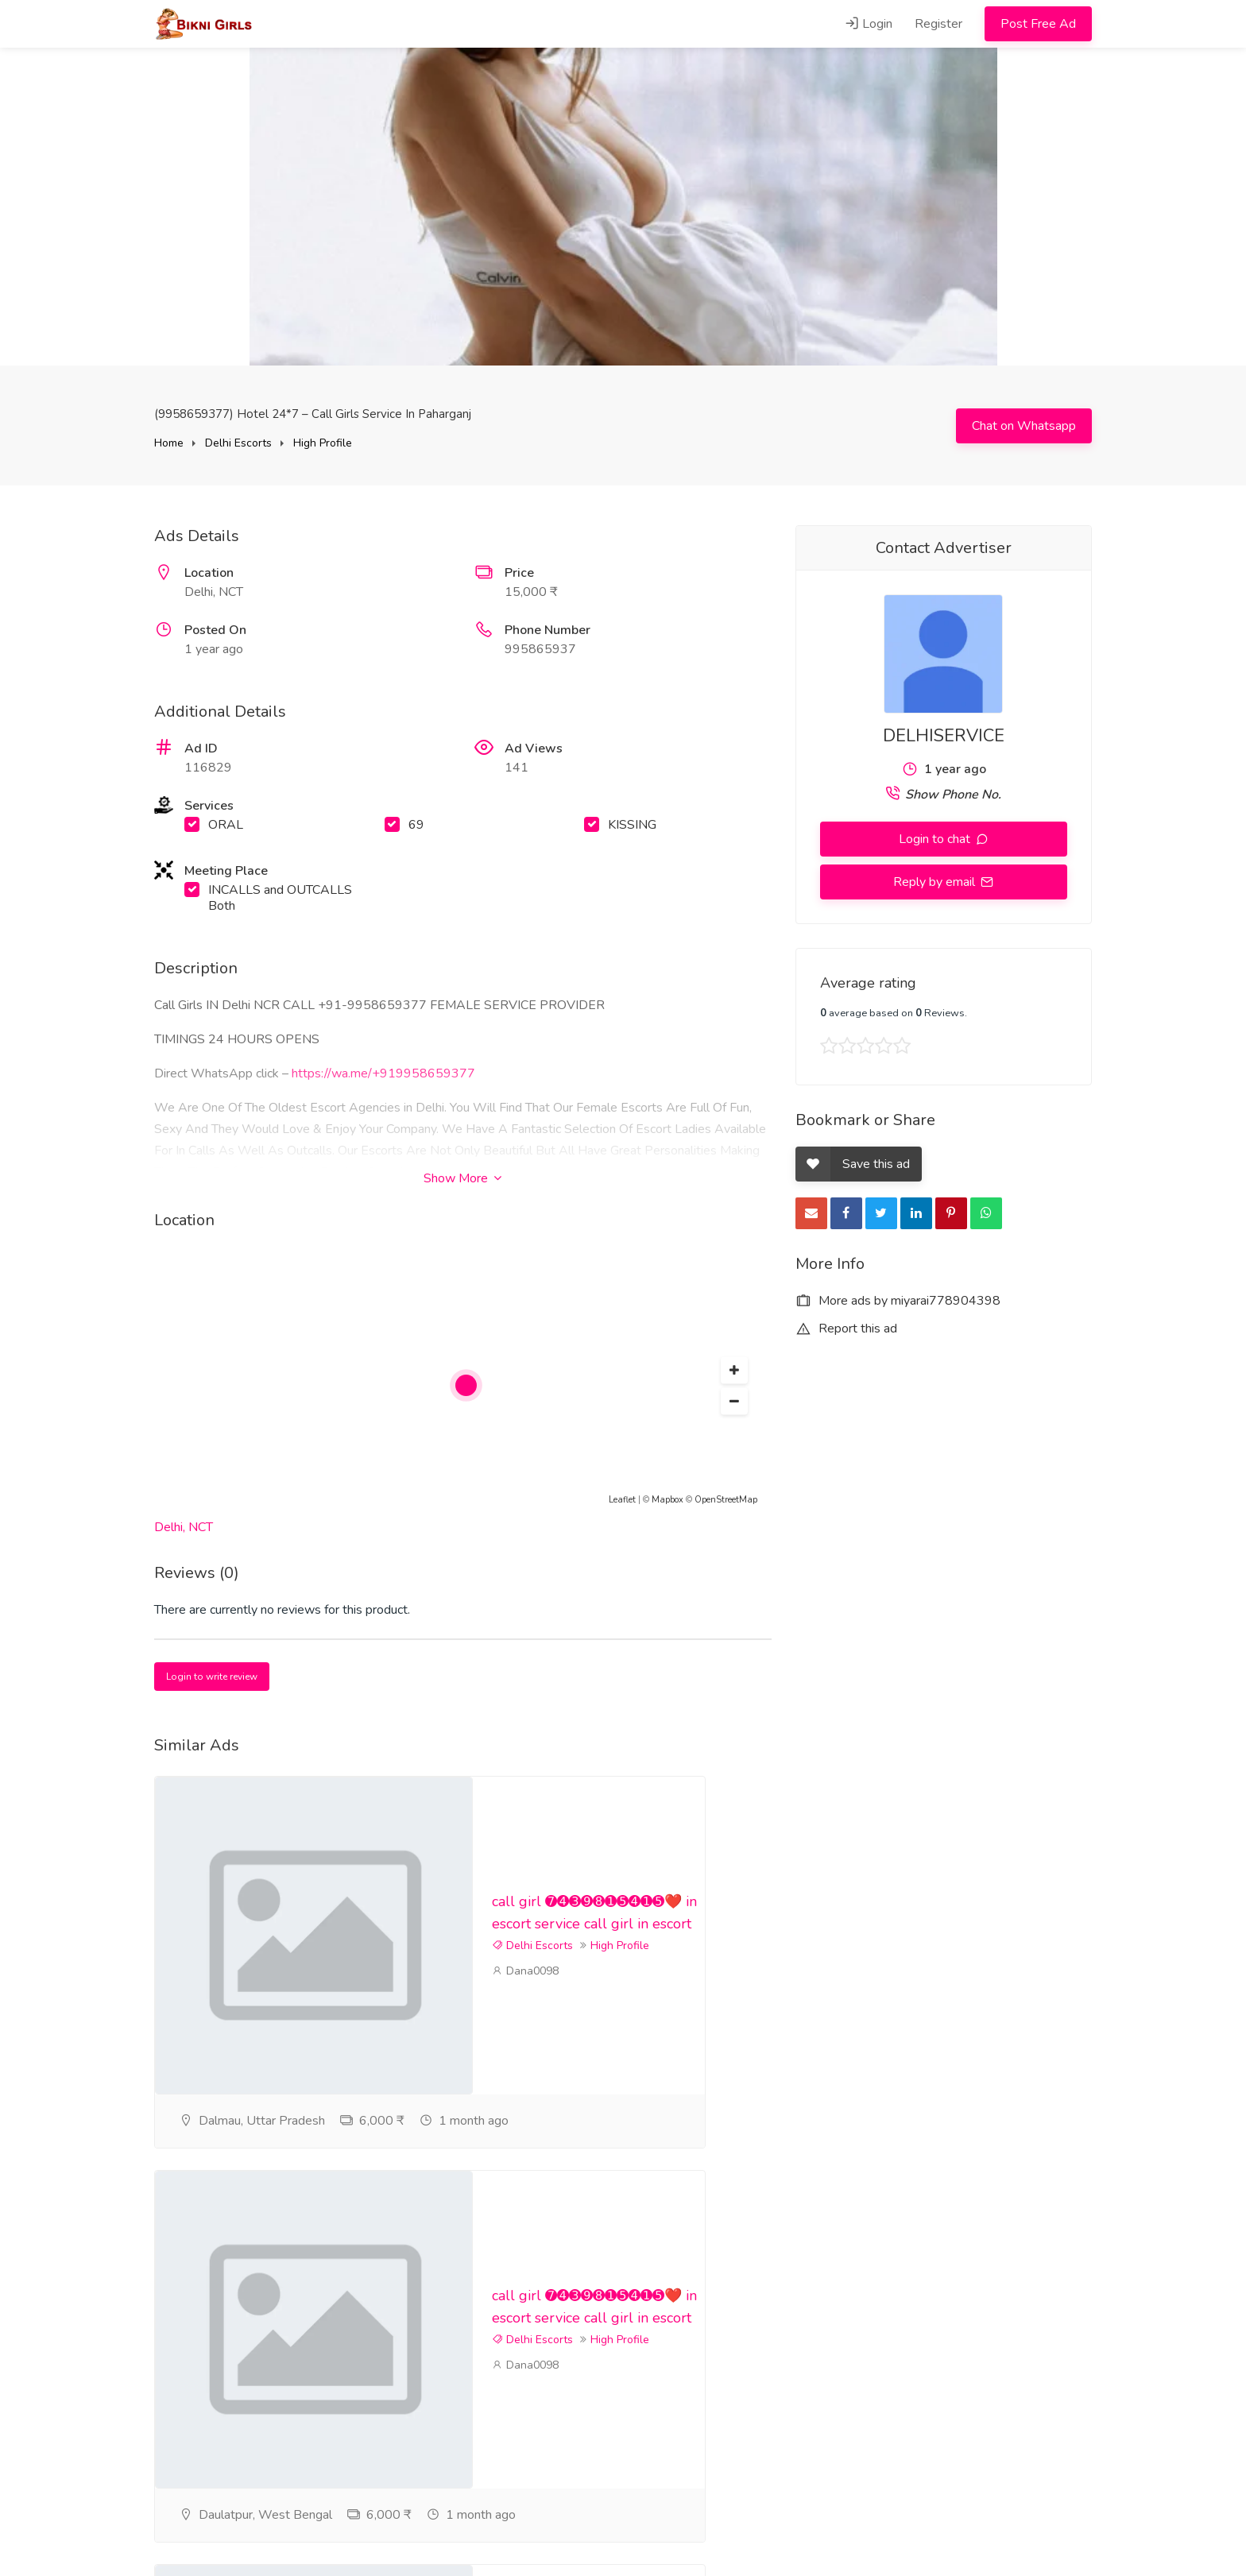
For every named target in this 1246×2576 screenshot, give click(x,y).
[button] (734, 1370)
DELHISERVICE (943, 736)
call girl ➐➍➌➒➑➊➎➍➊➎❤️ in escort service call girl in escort (549, 1901)
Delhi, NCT (183, 1527)
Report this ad (846, 1328)
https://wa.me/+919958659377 (383, 1073)
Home (169, 443)
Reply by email (935, 882)
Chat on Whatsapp (1024, 426)
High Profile (322, 443)
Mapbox (667, 1500)
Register (938, 24)
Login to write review (211, 1676)
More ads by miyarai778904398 (897, 1300)
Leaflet (622, 1500)
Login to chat (936, 839)
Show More (462, 1178)
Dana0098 (525, 2014)
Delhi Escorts (238, 443)
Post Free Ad (1038, 24)
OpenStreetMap (726, 1500)
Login (868, 24)
